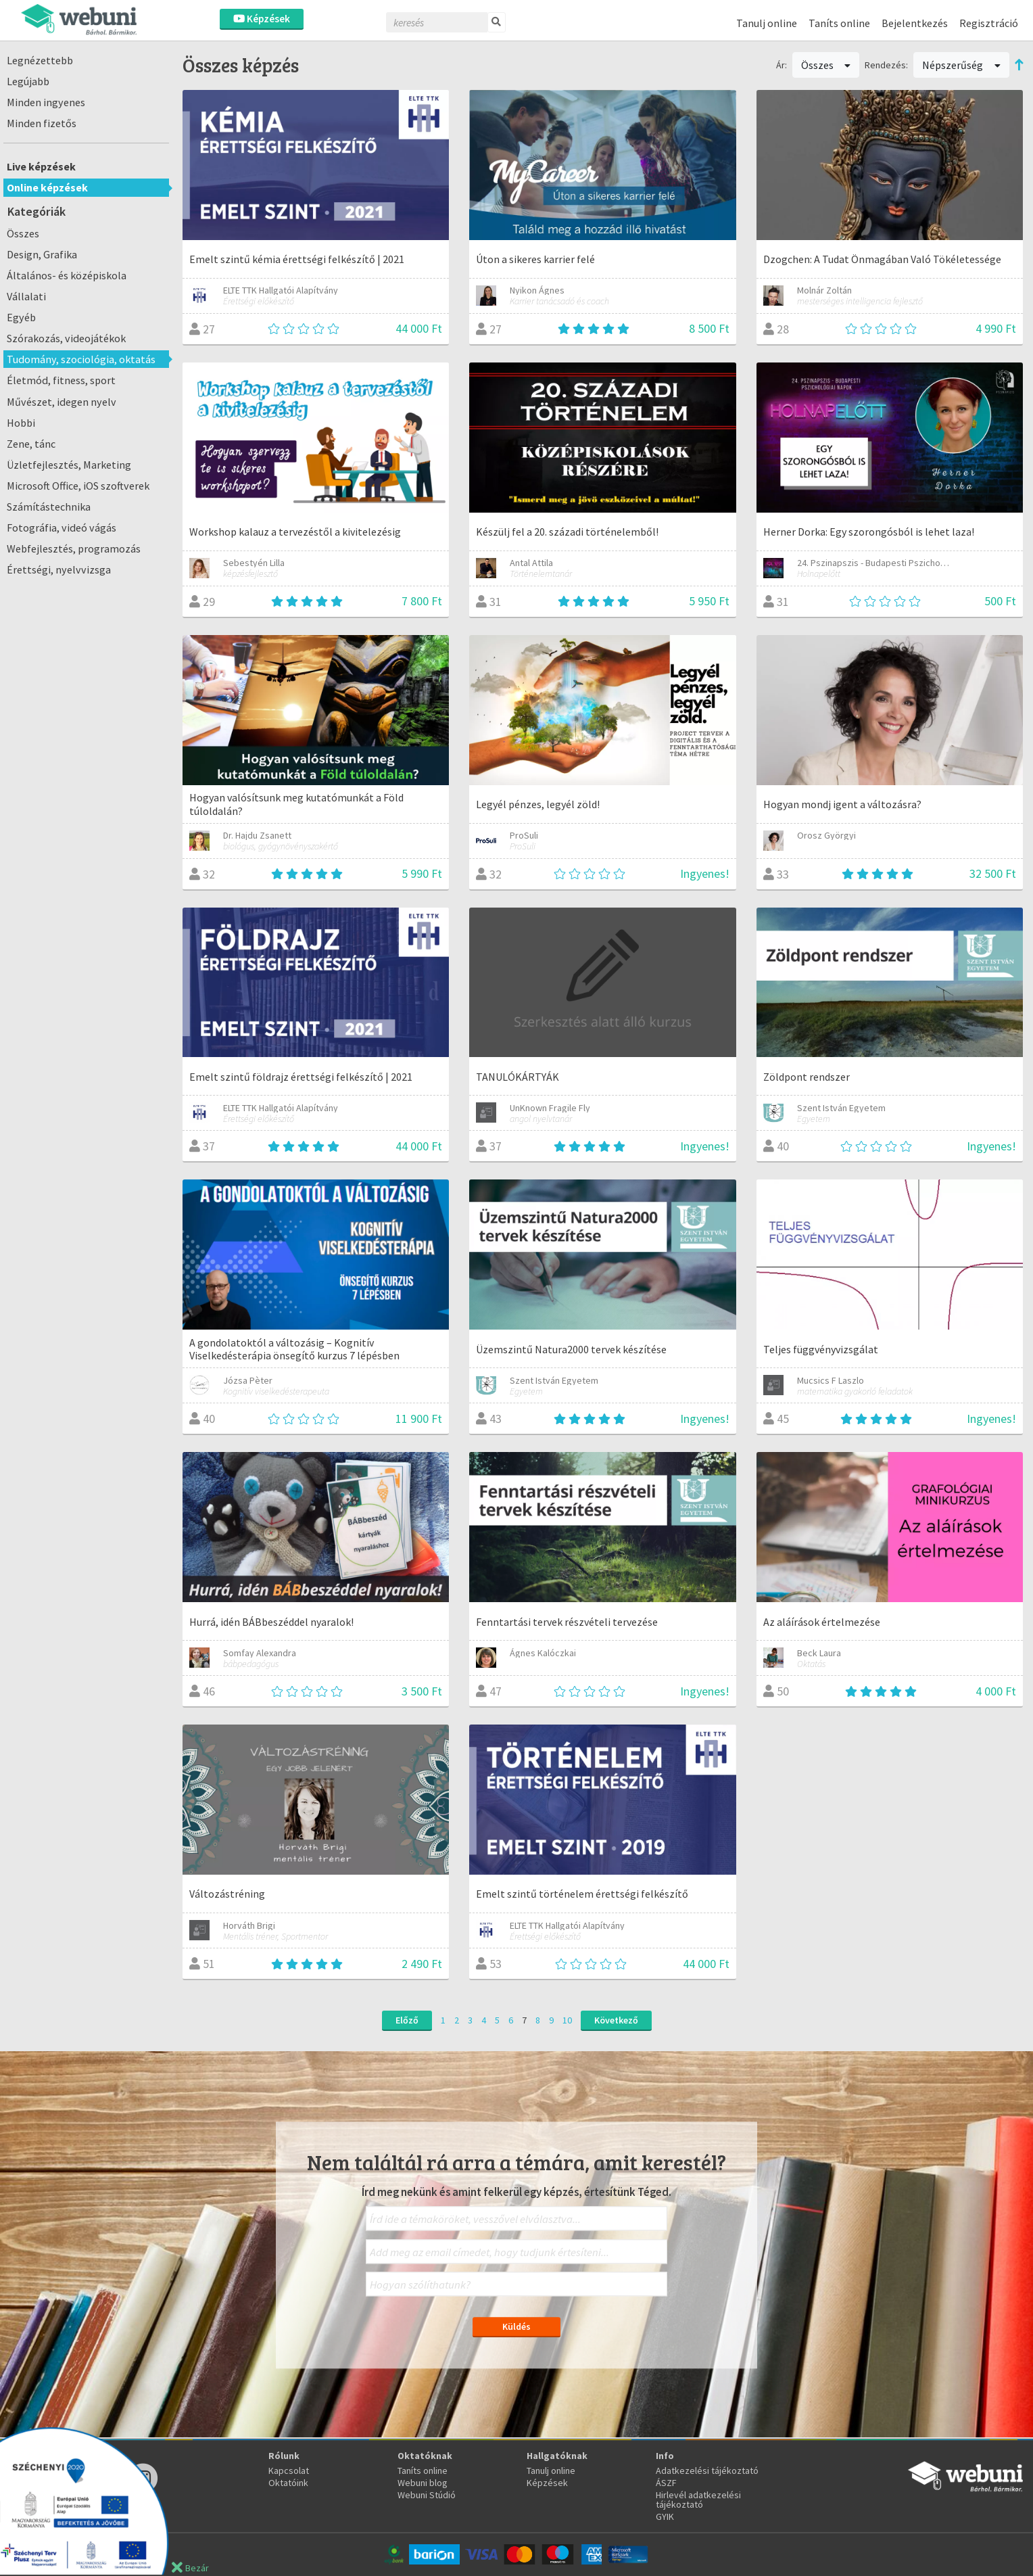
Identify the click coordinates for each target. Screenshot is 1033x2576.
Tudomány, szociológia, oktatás (81, 359)
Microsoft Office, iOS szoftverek (78, 485)
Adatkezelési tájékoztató (707, 2470)
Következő (616, 2020)
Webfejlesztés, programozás (74, 548)
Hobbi (21, 422)
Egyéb (21, 317)
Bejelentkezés (915, 23)
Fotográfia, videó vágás (61, 527)
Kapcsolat (288, 2470)
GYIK (665, 2516)
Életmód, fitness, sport (61, 380)
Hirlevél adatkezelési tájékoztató (698, 2499)
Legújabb (28, 81)
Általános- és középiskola (66, 275)
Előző (406, 2020)
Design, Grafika (42, 254)
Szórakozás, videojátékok (66, 338)
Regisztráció (988, 23)
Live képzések (41, 166)
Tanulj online (766, 23)
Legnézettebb (40, 60)
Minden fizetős (41, 123)
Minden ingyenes (46, 102)
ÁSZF (666, 2483)
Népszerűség (961, 65)
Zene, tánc (31, 443)
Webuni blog (423, 2483)
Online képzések (47, 187)
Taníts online (839, 23)
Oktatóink (288, 2483)
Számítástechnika (49, 506)
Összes (23, 233)
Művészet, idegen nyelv (61, 401)
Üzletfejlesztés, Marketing (69, 464)
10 (567, 2020)
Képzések (261, 18)
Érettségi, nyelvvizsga (59, 569)
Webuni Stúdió (427, 2495)
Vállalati (26, 296)
